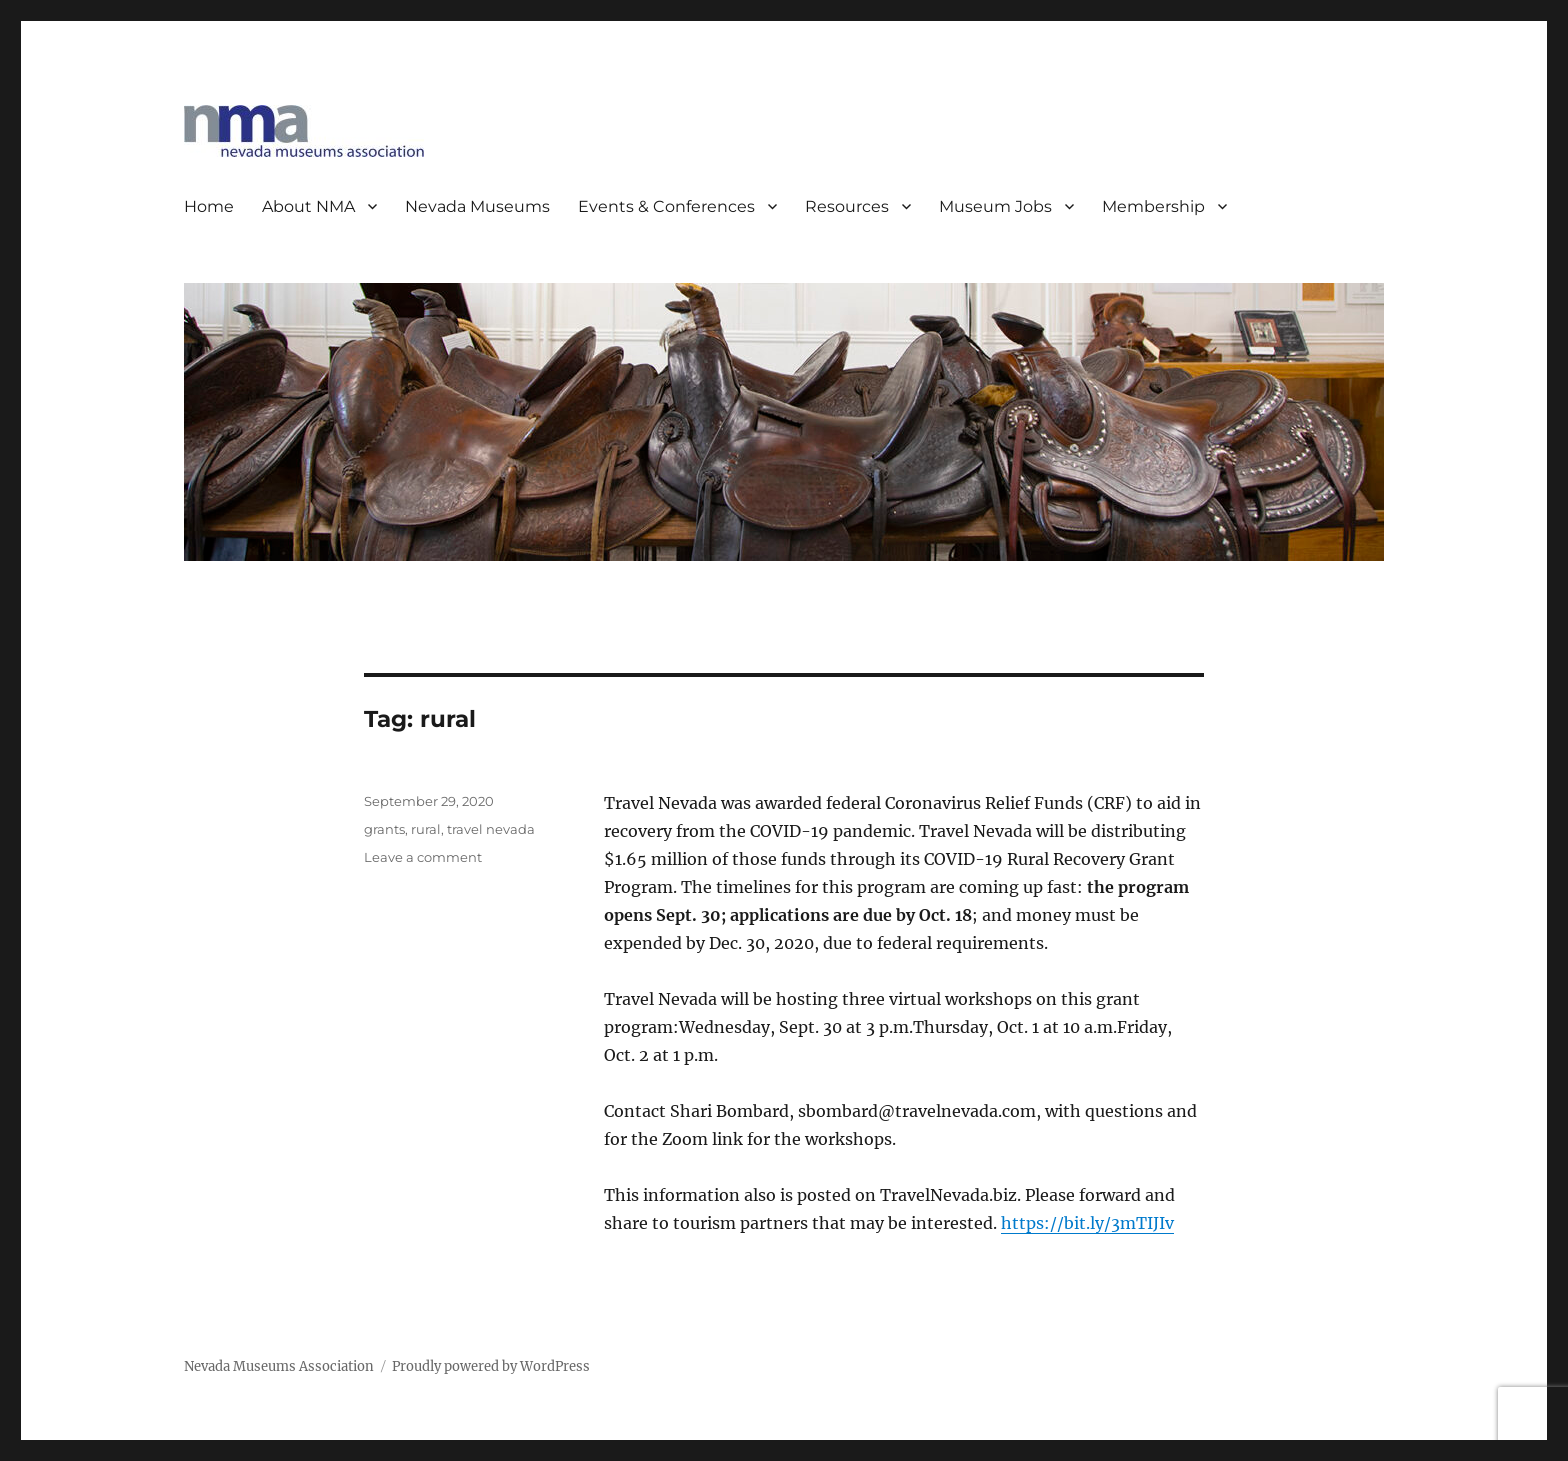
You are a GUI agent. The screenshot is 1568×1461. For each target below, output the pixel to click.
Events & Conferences (666, 206)
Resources (847, 206)
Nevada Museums (477, 206)
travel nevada (491, 829)
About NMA (308, 206)
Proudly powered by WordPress (491, 1366)
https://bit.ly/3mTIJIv (1087, 1223)
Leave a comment (423, 857)
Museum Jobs (995, 206)
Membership (1153, 206)
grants (384, 829)
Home (209, 206)
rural (426, 829)
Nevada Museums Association (279, 1366)
